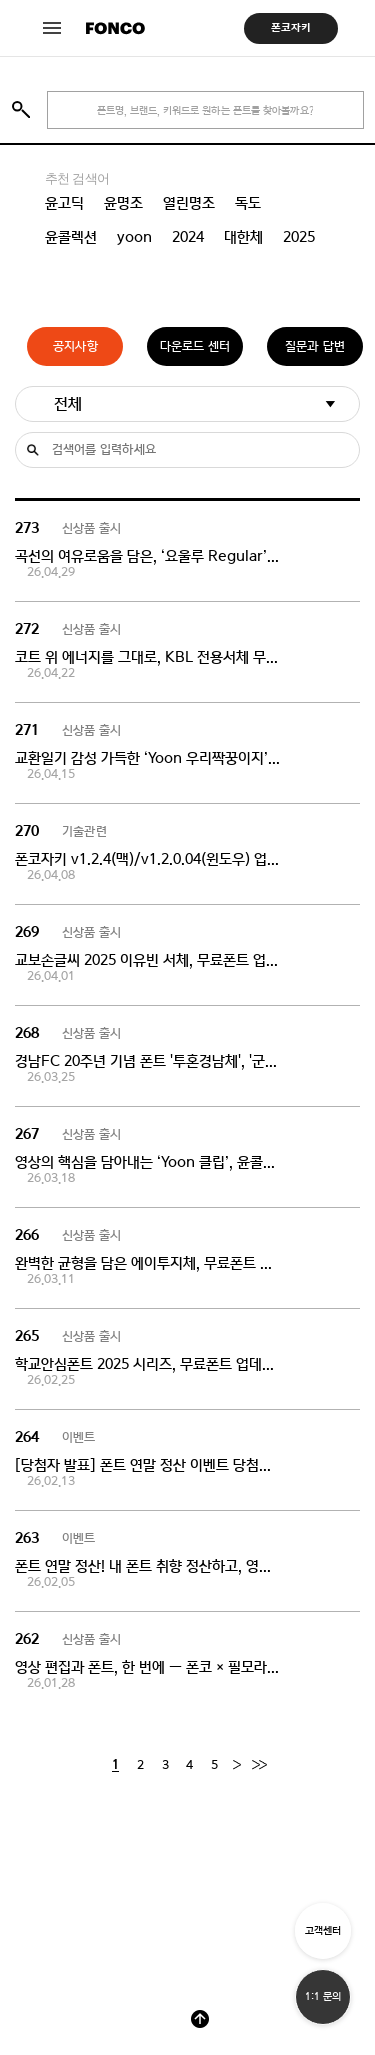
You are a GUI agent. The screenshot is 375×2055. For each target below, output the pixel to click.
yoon (134, 237)
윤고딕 (64, 203)
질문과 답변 (315, 346)
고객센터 (323, 1930)
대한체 (243, 237)
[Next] (236, 1765)
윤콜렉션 (71, 237)
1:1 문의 (323, 1996)
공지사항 (75, 346)
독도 (248, 203)
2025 (299, 237)
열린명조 (189, 203)
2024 (188, 237)
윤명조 (123, 203)
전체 (68, 403)
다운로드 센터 (195, 346)
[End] (259, 1765)
